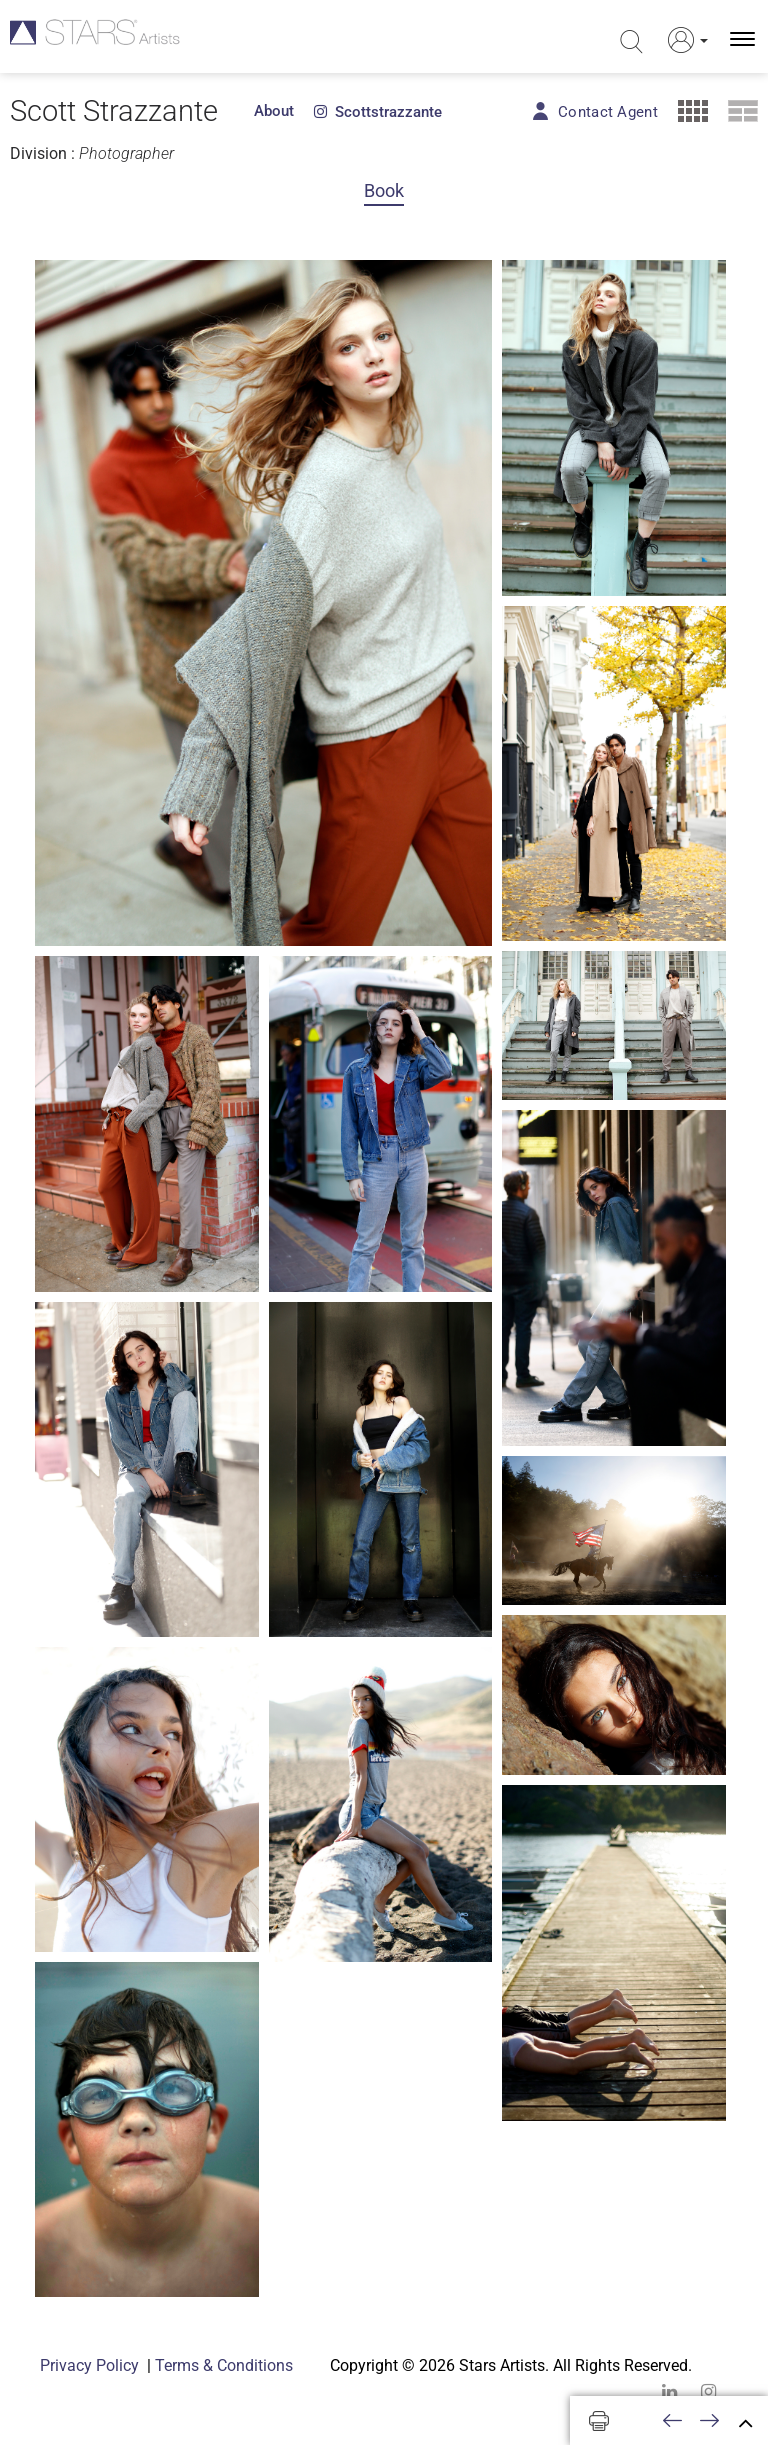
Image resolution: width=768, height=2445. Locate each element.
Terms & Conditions (224, 2365)
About (274, 111)
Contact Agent (608, 112)
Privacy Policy (89, 2365)
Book (384, 190)
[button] (682, 40)
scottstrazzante (378, 112)
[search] (629, 42)
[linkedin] (669, 2391)
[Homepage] (97, 39)
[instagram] (708, 2391)
